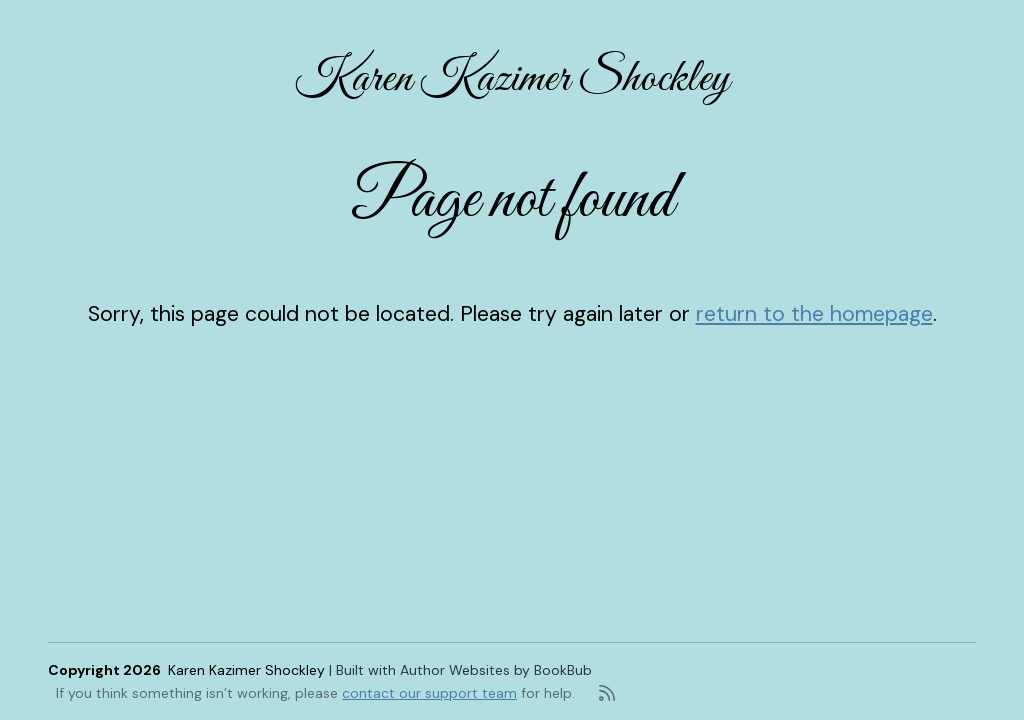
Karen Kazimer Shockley (512, 79)
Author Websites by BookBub (496, 670)
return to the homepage (814, 314)
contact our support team (429, 693)
